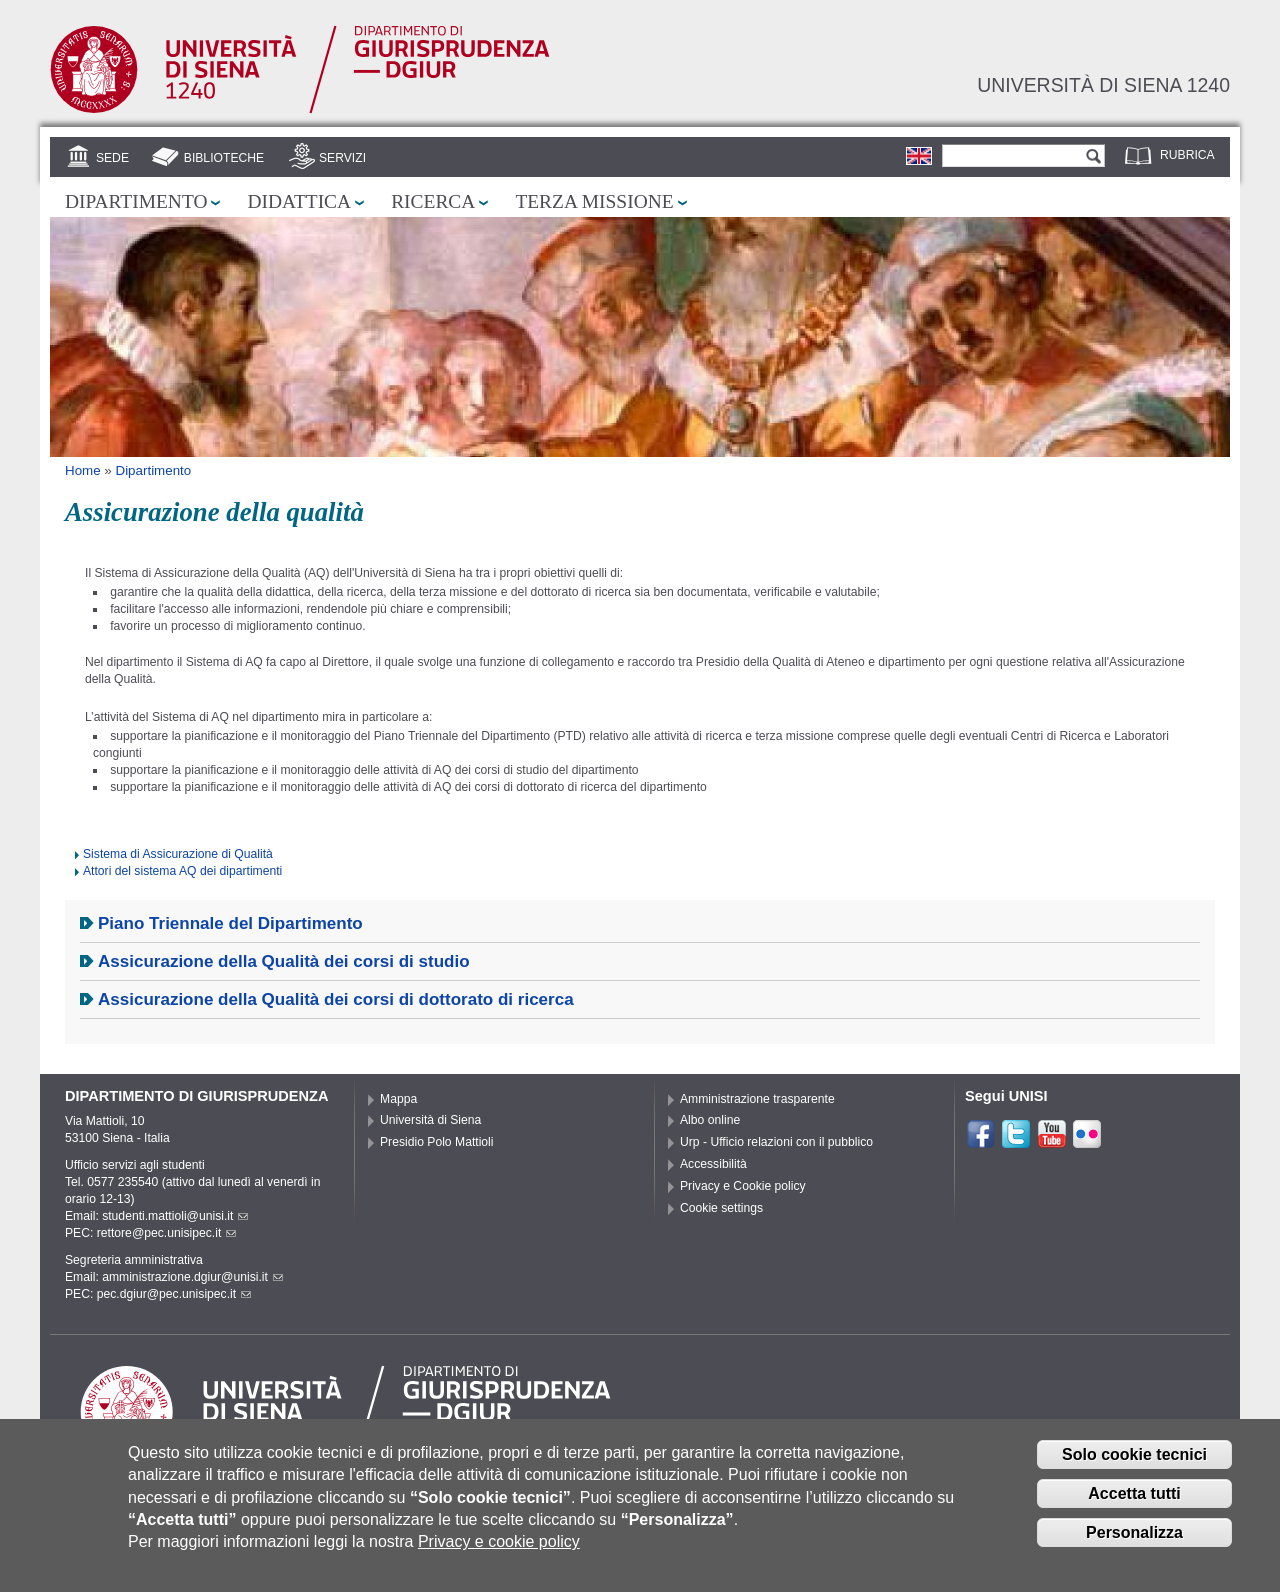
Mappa (398, 1099)
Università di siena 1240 (1103, 85)
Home (83, 470)
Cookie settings (721, 1208)
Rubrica (1187, 155)
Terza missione (594, 201)
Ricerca (433, 201)
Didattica (299, 201)
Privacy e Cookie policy (743, 1186)
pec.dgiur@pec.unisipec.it (174, 1294)
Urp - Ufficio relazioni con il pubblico (776, 1142)
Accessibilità (713, 1164)
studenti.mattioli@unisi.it (175, 1216)
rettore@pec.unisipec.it (167, 1233)
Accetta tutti (1134, 1508)
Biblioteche (224, 158)
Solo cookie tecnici (1134, 1469)
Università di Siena (430, 1120)
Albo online (710, 1120)
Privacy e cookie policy (499, 1557)
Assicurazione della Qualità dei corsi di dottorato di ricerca (336, 999)
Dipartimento (136, 201)
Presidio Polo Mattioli (437, 1142)
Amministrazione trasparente (757, 1099)
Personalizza (1134, 1547)
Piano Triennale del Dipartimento (230, 923)
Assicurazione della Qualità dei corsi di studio (284, 961)
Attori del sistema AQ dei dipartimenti (182, 871)
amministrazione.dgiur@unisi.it (192, 1277)
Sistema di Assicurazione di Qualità (178, 854)
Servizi (342, 158)
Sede (112, 158)
